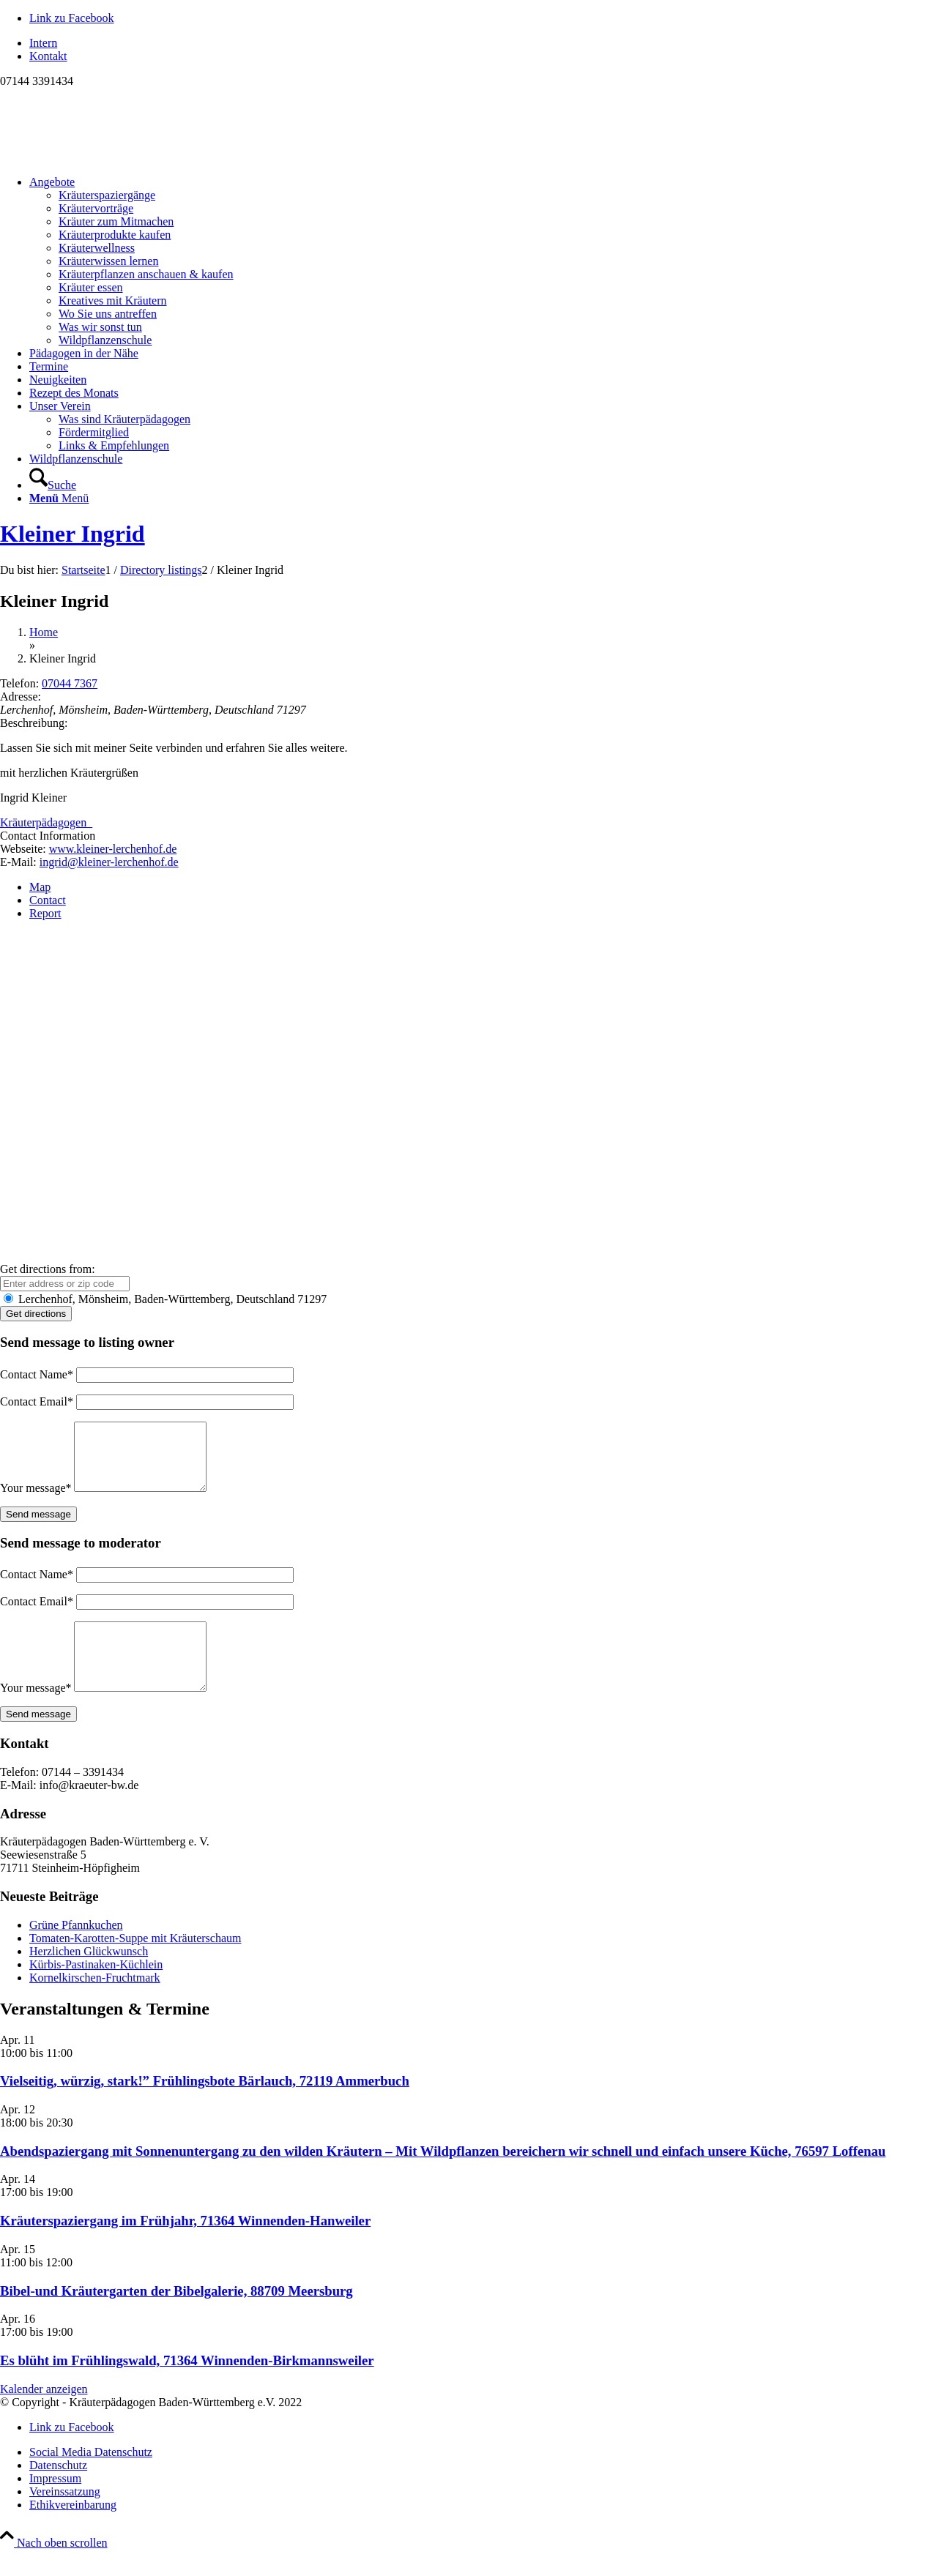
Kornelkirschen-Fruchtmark (94, 2004)
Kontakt (48, 56)
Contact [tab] (47, 900)
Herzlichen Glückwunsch (88, 1977)
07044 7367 (69, 683)
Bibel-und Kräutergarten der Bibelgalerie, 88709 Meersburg (176, 2317)
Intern (43, 43)
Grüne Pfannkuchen (76, 1951)
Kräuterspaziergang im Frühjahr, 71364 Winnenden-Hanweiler (185, 2247)
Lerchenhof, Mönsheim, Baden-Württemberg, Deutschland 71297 (165, 1299)
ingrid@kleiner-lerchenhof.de (109, 862)
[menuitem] (485, 43)
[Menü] (59, 498)
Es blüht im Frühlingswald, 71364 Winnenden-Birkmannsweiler (187, 2386)
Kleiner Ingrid (72, 533)
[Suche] (52, 485)
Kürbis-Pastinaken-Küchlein (96, 1991)
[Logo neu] (110, 157)
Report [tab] (45, 913)
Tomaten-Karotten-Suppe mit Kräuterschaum (135, 1964)
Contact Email (36, 1401)
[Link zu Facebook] (71, 18)
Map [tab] (40, 887)
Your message (35, 1501)
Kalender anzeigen (43, 2415)
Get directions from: (47, 1269)
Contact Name (36, 1374)
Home (43, 632)
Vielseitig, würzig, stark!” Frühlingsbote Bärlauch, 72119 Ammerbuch (204, 2107)
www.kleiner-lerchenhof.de (113, 849)
